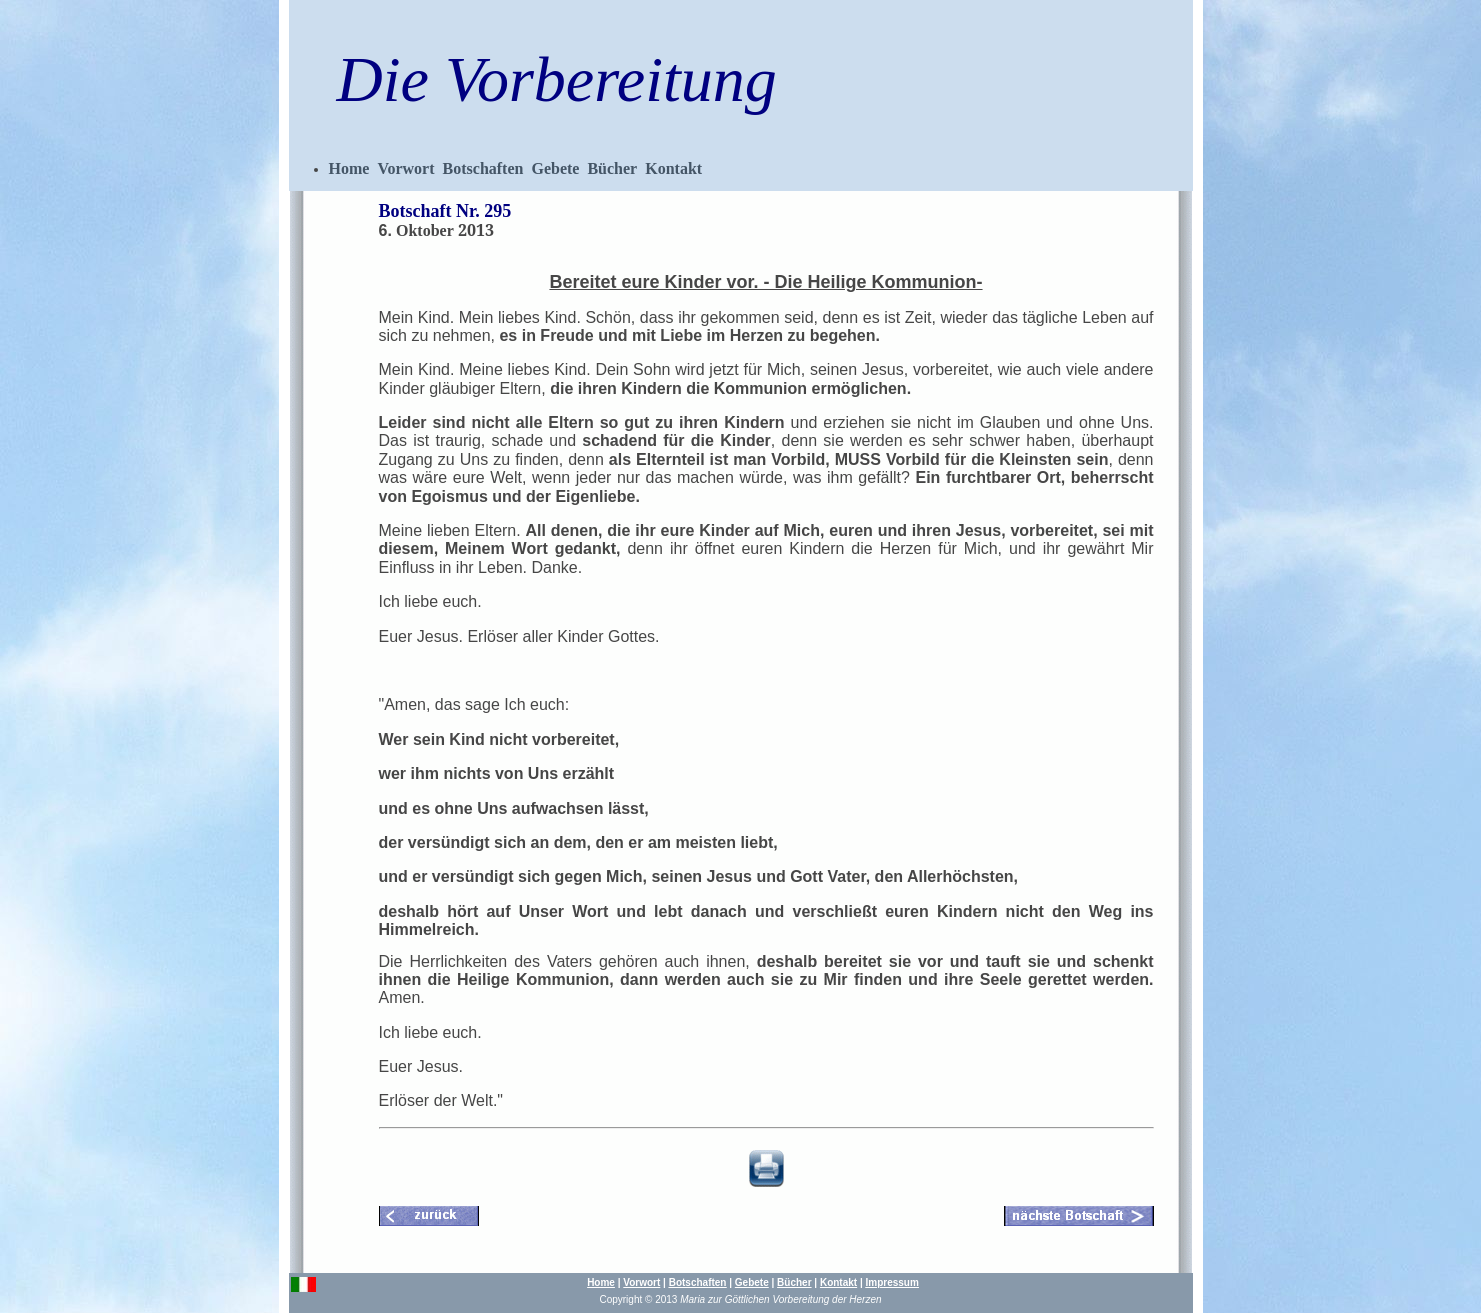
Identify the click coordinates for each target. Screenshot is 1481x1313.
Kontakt (673, 168)
